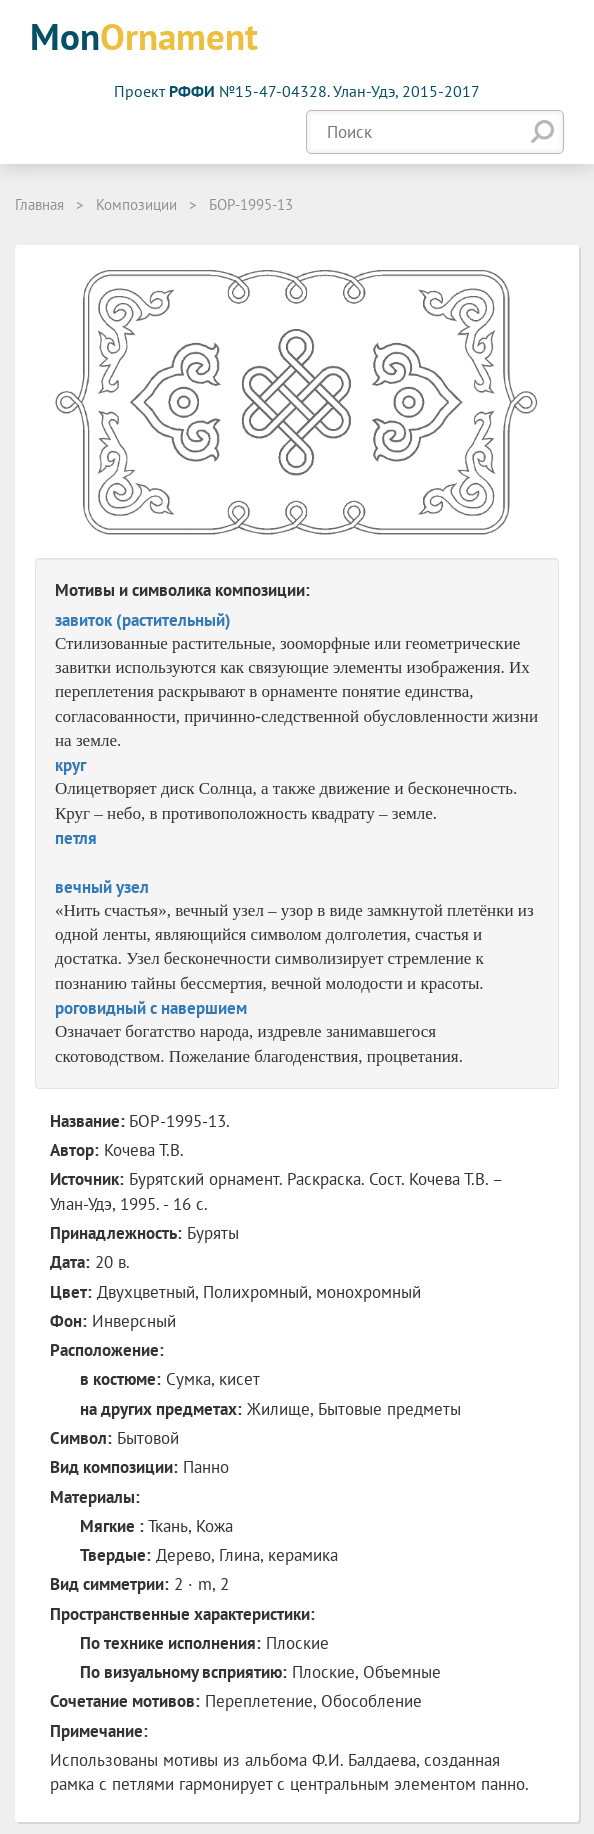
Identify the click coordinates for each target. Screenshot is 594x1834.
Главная (39, 204)
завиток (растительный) (143, 620)
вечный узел (102, 887)
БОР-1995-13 (251, 204)
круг (70, 765)
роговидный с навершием (151, 1008)
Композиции (136, 204)
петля (76, 838)
